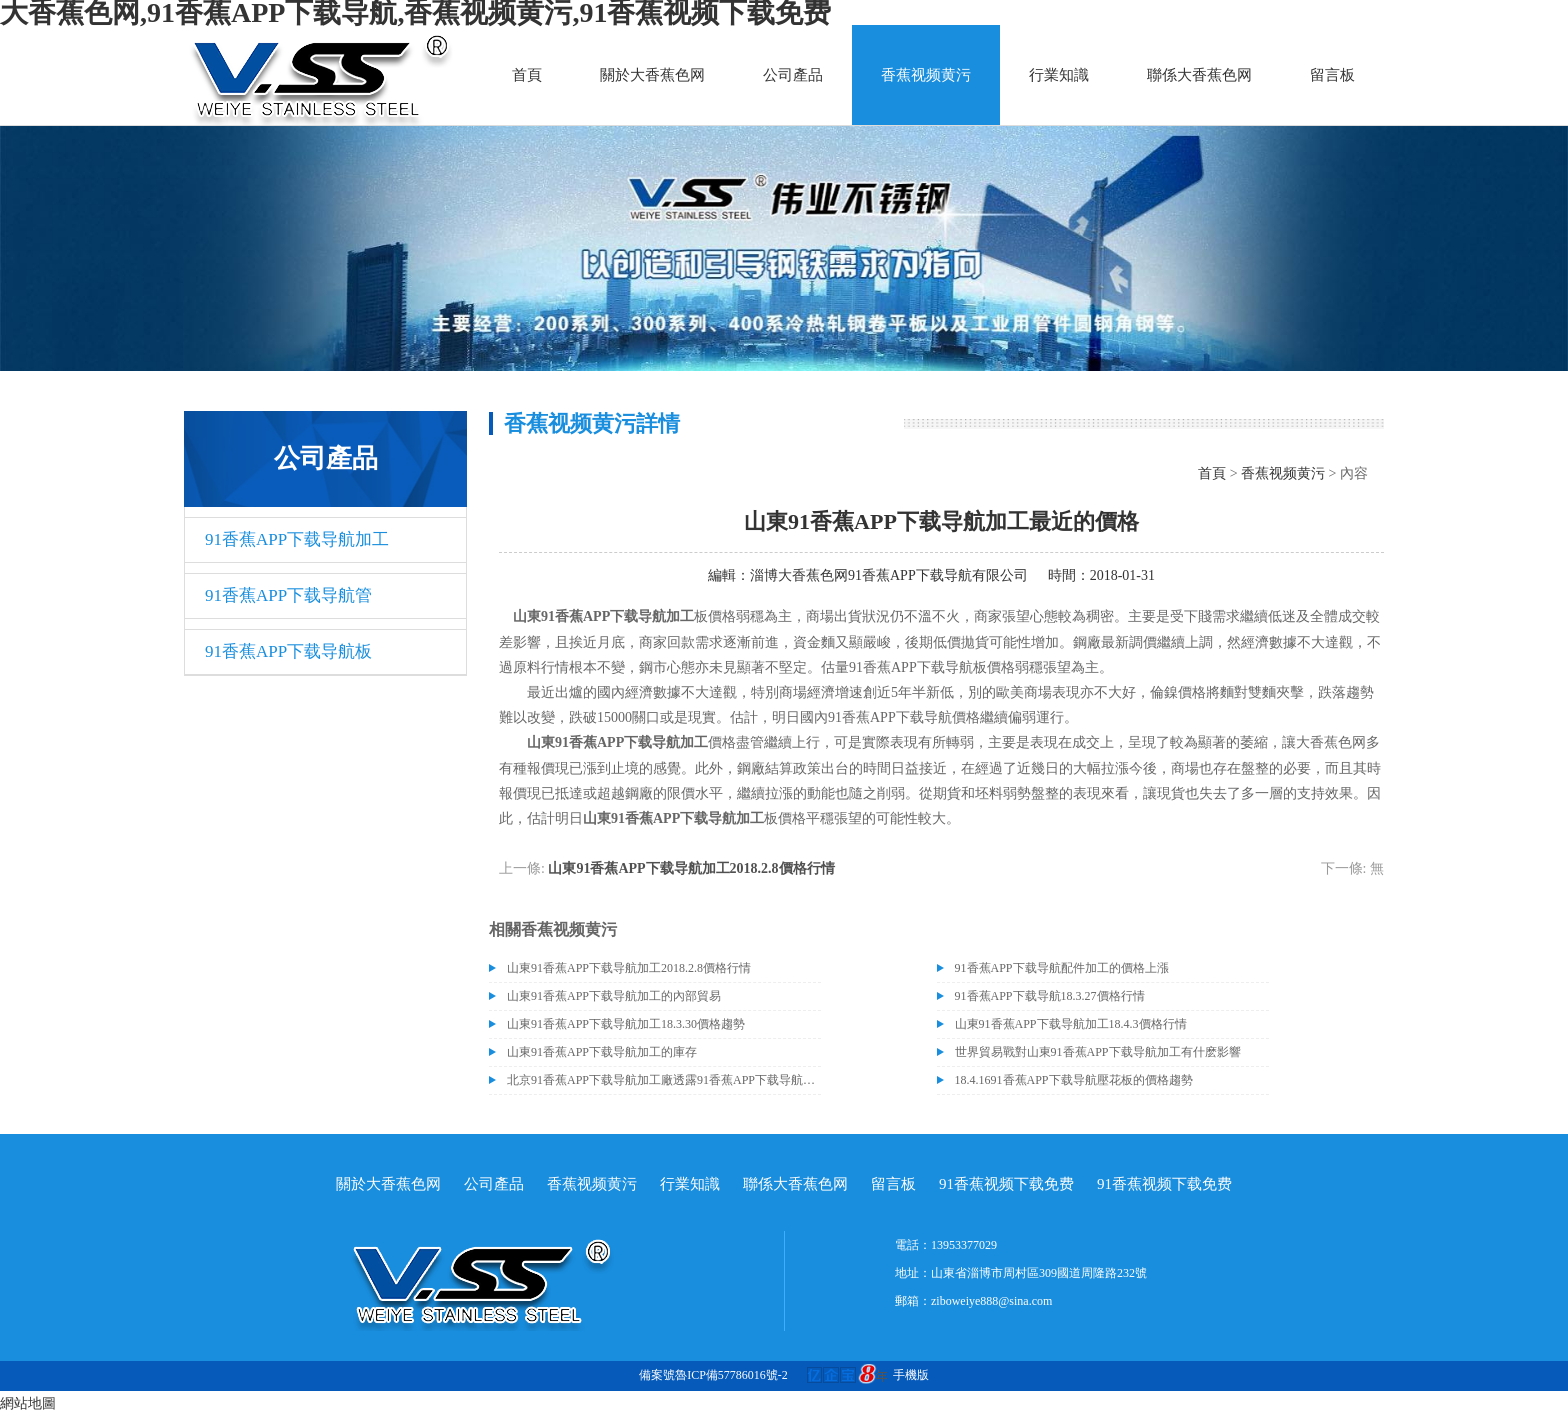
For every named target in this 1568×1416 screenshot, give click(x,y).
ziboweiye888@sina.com (991, 1301)
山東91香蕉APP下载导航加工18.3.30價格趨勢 (626, 1024)
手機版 (911, 1375)
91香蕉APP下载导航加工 (297, 539)
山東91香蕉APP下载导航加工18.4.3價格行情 (1071, 1024)
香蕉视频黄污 (926, 75)
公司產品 (793, 75)
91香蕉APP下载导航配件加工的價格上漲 (1062, 968)
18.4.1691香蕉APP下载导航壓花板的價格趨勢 (1074, 1080)
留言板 (1332, 75)
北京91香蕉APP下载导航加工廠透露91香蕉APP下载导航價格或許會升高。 (664, 1080)
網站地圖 (28, 1403)
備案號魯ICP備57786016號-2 (713, 1375)
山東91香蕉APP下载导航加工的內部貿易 (614, 996)
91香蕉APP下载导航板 (288, 651)
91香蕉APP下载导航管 (288, 595)
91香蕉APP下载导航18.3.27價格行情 (1050, 996)
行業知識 (1059, 75)
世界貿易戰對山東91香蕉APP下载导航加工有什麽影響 (1098, 1052)
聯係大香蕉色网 (1199, 75)
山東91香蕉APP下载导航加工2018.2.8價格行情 (691, 868)
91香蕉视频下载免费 (1006, 1184)
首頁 (527, 75)
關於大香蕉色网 (652, 75)
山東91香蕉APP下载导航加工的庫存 (602, 1052)
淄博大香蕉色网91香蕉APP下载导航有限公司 (889, 575)
